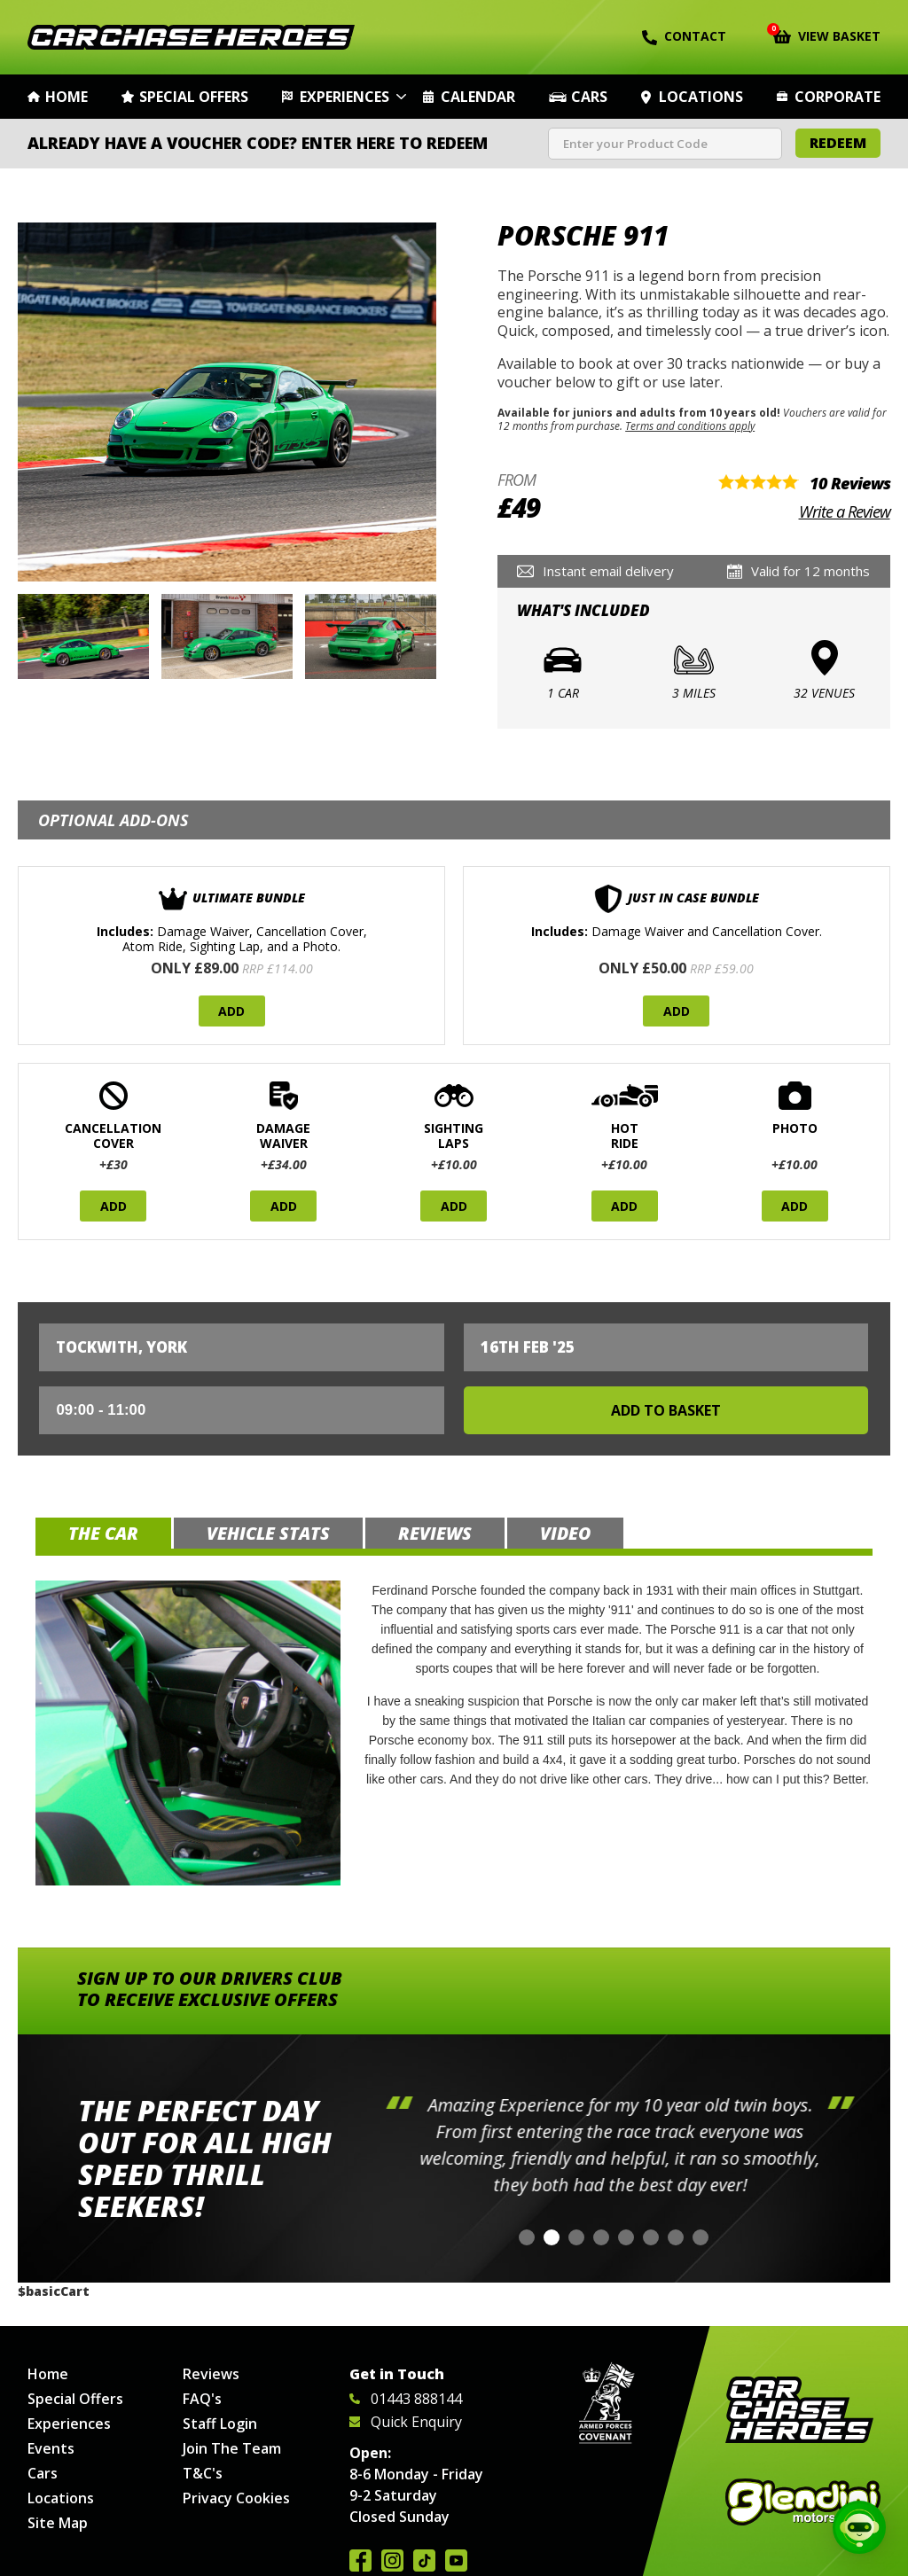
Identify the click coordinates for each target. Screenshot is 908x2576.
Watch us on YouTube (456, 2560)
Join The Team (232, 2448)
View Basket (827, 34)
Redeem (838, 142)
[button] (527, 2237)
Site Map (57, 2523)
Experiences (344, 96)
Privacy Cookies (236, 2498)
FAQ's (202, 2398)
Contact (684, 36)
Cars (589, 96)
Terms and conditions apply (690, 425)
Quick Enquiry (405, 2422)
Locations (701, 96)
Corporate (837, 96)
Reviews (211, 2374)
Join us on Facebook (360, 2560)
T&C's (203, 2473)
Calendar (478, 96)
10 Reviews (850, 483)
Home (66, 96)
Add (231, 1011)
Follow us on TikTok (424, 2560)
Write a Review (844, 511)
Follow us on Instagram (392, 2560)
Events (50, 2448)
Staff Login (220, 2423)
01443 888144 (405, 2399)
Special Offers (193, 96)
